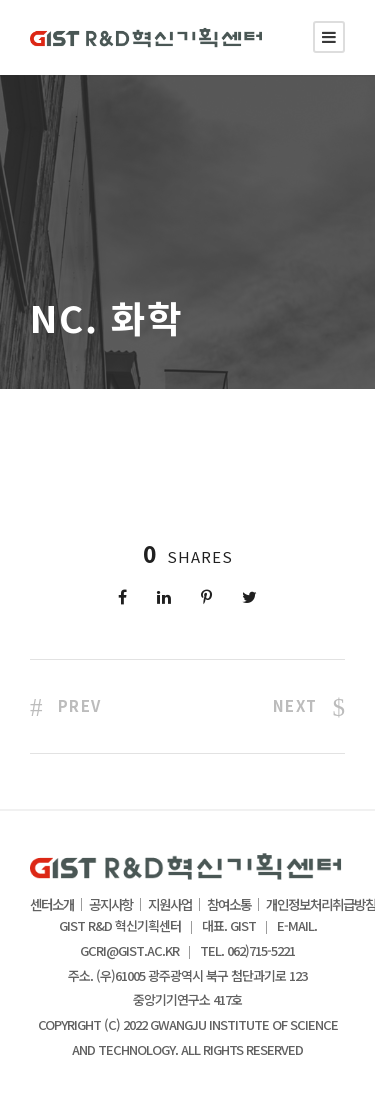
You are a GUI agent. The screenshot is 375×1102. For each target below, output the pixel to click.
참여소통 (229, 905)
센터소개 (52, 905)
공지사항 (111, 905)
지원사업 (170, 905)
